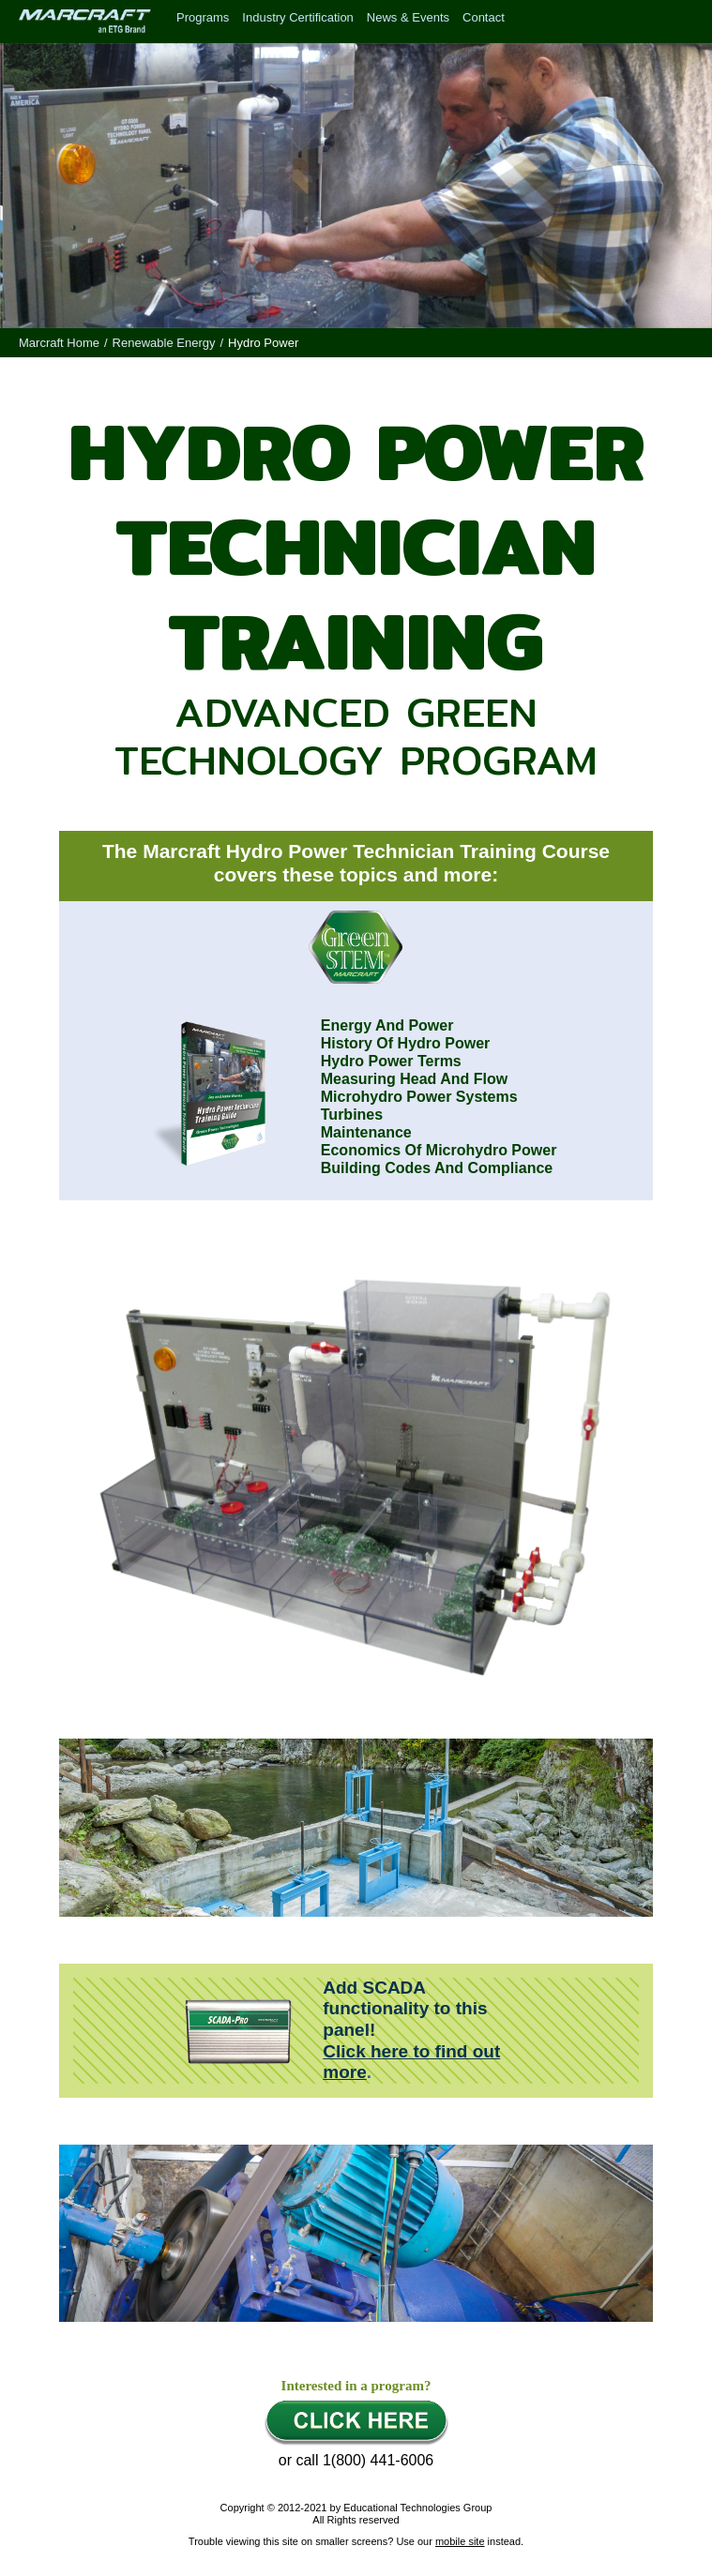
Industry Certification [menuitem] (298, 17)
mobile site (460, 2541)
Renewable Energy (164, 343)
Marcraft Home (59, 343)
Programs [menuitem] (202, 17)
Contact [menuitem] (483, 17)
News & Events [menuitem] (408, 17)
